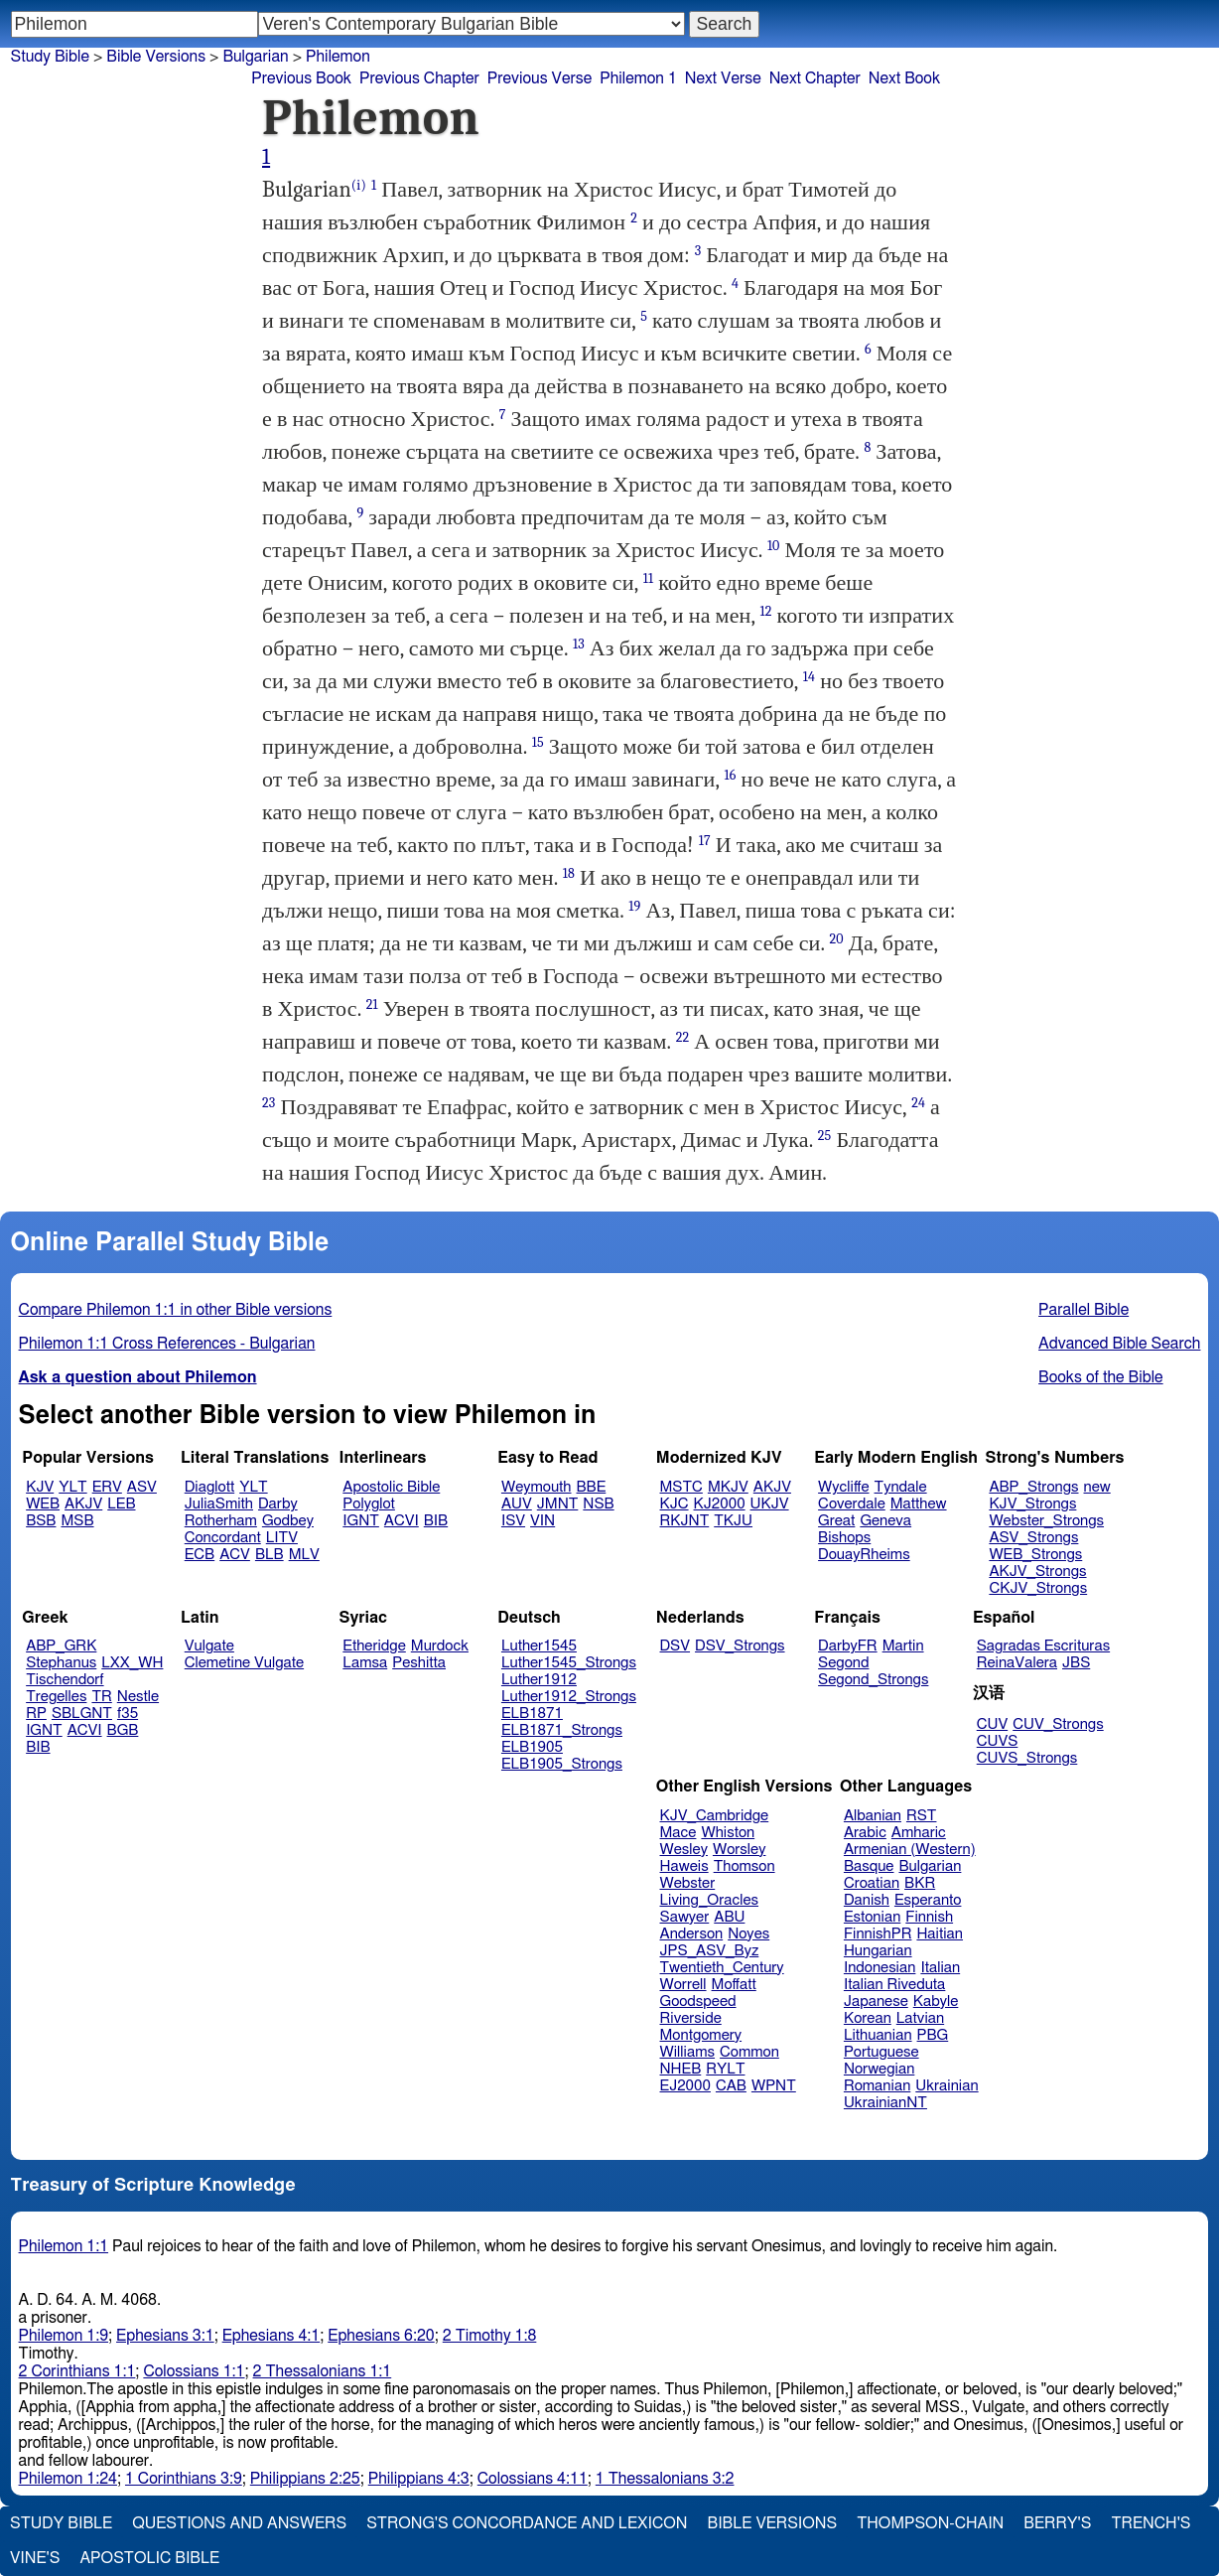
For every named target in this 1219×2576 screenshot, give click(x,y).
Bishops (844, 1537)
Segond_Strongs (873, 1679)
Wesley (684, 1849)
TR (101, 1696)
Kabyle (936, 2001)
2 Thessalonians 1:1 (322, 2371)
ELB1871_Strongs (561, 1730)
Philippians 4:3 (419, 2479)
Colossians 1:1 (193, 2371)
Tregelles (56, 1696)
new (1097, 1487)
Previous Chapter (419, 78)
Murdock (440, 1646)
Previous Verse (539, 78)
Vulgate (209, 1646)
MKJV (728, 1487)
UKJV (769, 1504)
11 (648, 578)
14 (809, 676)
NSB (598, 1504)
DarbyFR (848, 1646)
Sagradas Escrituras (1043, 1646)
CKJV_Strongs (1038, 1588)
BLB (269, 1554)
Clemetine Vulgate (244, 1662)
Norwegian (879, 2069)
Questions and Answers (239, 2523)
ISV (513, 1520)
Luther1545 (539, 1646)
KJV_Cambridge (714, 1815)
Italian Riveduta (894, 1984)
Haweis (684, 1866)
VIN (542, 1520)
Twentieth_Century (722, 1967)
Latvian (920, 2018)
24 (918, 1102)
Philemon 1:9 (64, 2336)
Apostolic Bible (149, 2558)
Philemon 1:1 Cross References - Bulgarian (167, 1344)
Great (836, 1520)
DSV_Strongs (740, 1646)
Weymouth (536, 1487)
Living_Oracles (709, 1900)
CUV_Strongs (1058, 1724)
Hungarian (878, 1950)
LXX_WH (132, 1662)
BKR (919, 1883)
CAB (731, 2085)
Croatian (871, 1883)
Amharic (918, 1832)
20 (837, 938)
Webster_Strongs (1046, 1520)
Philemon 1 (638, 78)
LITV (282, 1537)
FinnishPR (878, 1934)
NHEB (681, 2069)
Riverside (691, 2018)
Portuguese (881, 2052)
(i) (358, 185)
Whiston (727, 1832)
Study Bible (50, 57)
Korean (867, 2018)
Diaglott (209, 1487)
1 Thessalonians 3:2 (665, 2479)
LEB (121, 1504)
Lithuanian (878, 2035)
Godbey (288, 1520)
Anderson (692, 1934)
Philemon (338, 57)
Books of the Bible (1100, 1377)
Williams (688, 2052)
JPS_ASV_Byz (709, 1950)
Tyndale (901, 1487)
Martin (903, 1646)
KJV (40, 1487)
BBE (592, 1487)
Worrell (683, 1984)
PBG (933, 2035)
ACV (234, 1554)
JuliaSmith (219, 1504)
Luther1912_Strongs (568, 1696)
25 (825, 1135)
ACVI (401, 1520)
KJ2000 (719, 1504)
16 (731, 775)
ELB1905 (532, 1747)
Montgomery (701, 2035)
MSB (77, 1520)
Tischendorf (64, 1679)
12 (766, 611)
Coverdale (851, 1504)
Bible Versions (155, 57)
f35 (127, 1713)
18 (569, 873)
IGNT (360, 1520)
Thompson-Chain (930, 2523)
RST (921, 1815)
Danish (866, 1900)
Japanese (876, 2001)
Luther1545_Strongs (568, 1662)
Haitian (939, 1934)
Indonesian (880, 1967)
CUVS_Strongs (1027, 1758)
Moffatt (734, 1984)
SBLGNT (82, 1713)
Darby (278, 1504)
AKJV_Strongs (1037, 1571)
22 (683, 1037)
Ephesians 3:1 (165, 2336)
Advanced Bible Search (1119, 1344)
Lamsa (364, 1662)
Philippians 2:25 (305, 2479)
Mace (678, 1832)
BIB (436, 1520)
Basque (869, 1866)
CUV (993, 1724)
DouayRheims (864, 1554)
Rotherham (221, 1520)
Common (749, 2052)
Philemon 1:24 (68, 2479)
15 (538, 742)
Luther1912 (539, 1679)
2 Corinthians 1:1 (77, 2371)
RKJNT (685, 1520)
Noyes (748, 1934)
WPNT (773, 2085)
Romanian (877, 2085)
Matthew (918, 1504)
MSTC (681, 1487)
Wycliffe (843, 1487)
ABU (729, 1917)
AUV (516, 1504)
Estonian (872, 1917)
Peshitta (419, 1662)
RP (36, 1713)
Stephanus (61, 1662)
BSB (41, 1520)
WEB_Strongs (1035, 1554)
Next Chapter (815, 78)
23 (268, 1102)
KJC (674, 1504)
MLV (304, 1554)
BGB (123, 1730)
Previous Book (301, 78)
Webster (688, 1883)
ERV (107, 1487)
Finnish (929, 1917)
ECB (199, 1554)
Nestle (138, 1696)
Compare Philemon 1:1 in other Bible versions (176, 1310)
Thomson (744, 1866)
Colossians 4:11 (532, 2479)
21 (372, 1004)
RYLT (725, 2069)
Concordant (223, 1537)
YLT (72, 1487)
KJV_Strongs (1032, 1504)
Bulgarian (929, 1866)
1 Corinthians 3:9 (183, 2479)
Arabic (865, 1832)
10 (773, 545)
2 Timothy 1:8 (490, 2336)
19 (634, 906)
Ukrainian (946, 2085)
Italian (940, 1967)
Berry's (1057, 2523)
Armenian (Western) (910, 1849)
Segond (843, 1662)
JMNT (558, 1504)
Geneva (885, 1520)
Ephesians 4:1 (271, 2336)
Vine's (35, 2558)
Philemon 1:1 (64, 2246)
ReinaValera (1017, 1662)
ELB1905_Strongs (561, 1764)
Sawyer (685, 1917)
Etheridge (373, 1646)
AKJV (83, 1504)
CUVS (997, 1741)
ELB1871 (532, 1713)
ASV (142, 1487)
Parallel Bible (1083, 1310)
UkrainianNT (885, 2102)
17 (705, 840)
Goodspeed (698, 2001)
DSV (675, 1646)
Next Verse (723, 78)
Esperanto (928, 1900)
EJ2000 (685, 2085)
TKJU (733, 1520)
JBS (1076, 1662)
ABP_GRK (61, 1646)
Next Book (904, 78)
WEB (43, 1504)
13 (579, 644)
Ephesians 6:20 (381, 2336)
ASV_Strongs (1033, 1537)
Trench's (1150, 2523)
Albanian (872, 1815)
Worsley (739, 1849)
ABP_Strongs (1033, 1487)
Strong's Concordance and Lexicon (526, 2523)
